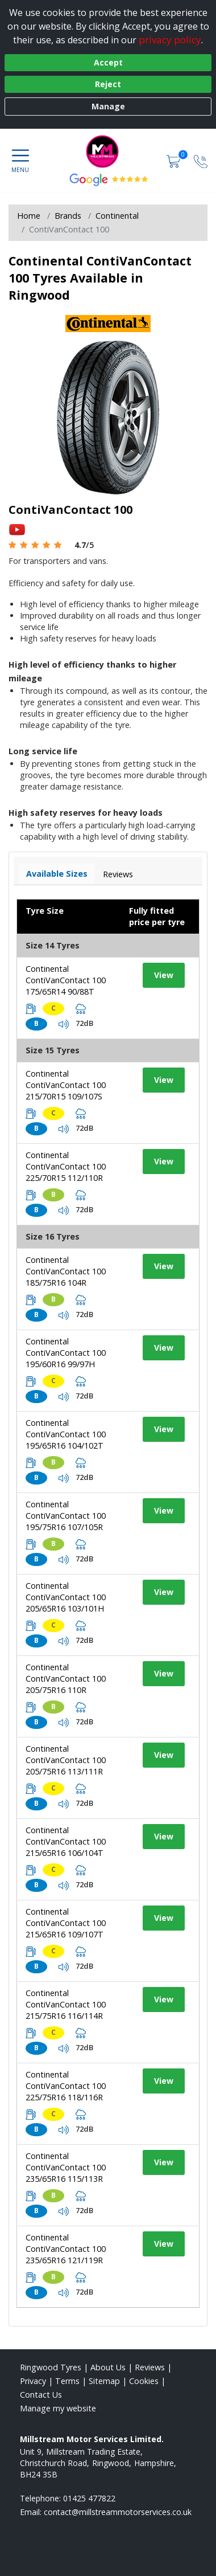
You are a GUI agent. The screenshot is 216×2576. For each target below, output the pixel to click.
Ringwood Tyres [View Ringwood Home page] (50, 2367)
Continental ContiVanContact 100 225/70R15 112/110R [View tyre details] (66, 1166)
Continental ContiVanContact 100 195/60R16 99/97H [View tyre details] (66, 1352)
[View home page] (108, 151)
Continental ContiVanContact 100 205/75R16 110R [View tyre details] (66, 1678)
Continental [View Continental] (117, 215)
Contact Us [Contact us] (41, 2394)
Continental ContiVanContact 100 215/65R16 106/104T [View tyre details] (66, 1841)
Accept (108, 62)
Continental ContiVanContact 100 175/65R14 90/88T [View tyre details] (66, 980)
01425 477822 (89, 2498)
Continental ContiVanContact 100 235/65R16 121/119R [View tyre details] (66, 2249)
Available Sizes (57, 873)
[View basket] (174, 160)
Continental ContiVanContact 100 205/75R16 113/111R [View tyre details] (66, 1760)
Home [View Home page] (28, 215)
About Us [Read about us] (108, 2367)
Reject (108, 84)
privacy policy (170, 39)
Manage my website (58, 2408)
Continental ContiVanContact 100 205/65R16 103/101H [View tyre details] (66, 1597)
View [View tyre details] (163, 975)
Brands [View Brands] (68, 215)
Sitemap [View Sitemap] (104, 2380)
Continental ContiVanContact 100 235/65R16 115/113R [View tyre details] (66, 2167)
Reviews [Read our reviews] (150, 2367)
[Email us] (118, 2512)
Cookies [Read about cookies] (144, 2380)
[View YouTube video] (17, 529)
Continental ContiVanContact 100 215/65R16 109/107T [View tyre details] (66, 1923)
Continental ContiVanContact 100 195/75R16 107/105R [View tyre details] (66, 1515)
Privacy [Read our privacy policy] (33, 2380)
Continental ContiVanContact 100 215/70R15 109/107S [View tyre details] (66, 1085)
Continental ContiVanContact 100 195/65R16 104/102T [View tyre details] (66, 1434)
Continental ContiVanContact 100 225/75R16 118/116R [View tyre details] (66, 2086)
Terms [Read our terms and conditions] (67, 2380)
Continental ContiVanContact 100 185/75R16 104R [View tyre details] (66, 1271)
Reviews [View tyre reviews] (118, 874)
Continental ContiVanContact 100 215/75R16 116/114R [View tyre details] (66, 2004)
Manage (108, 106)
